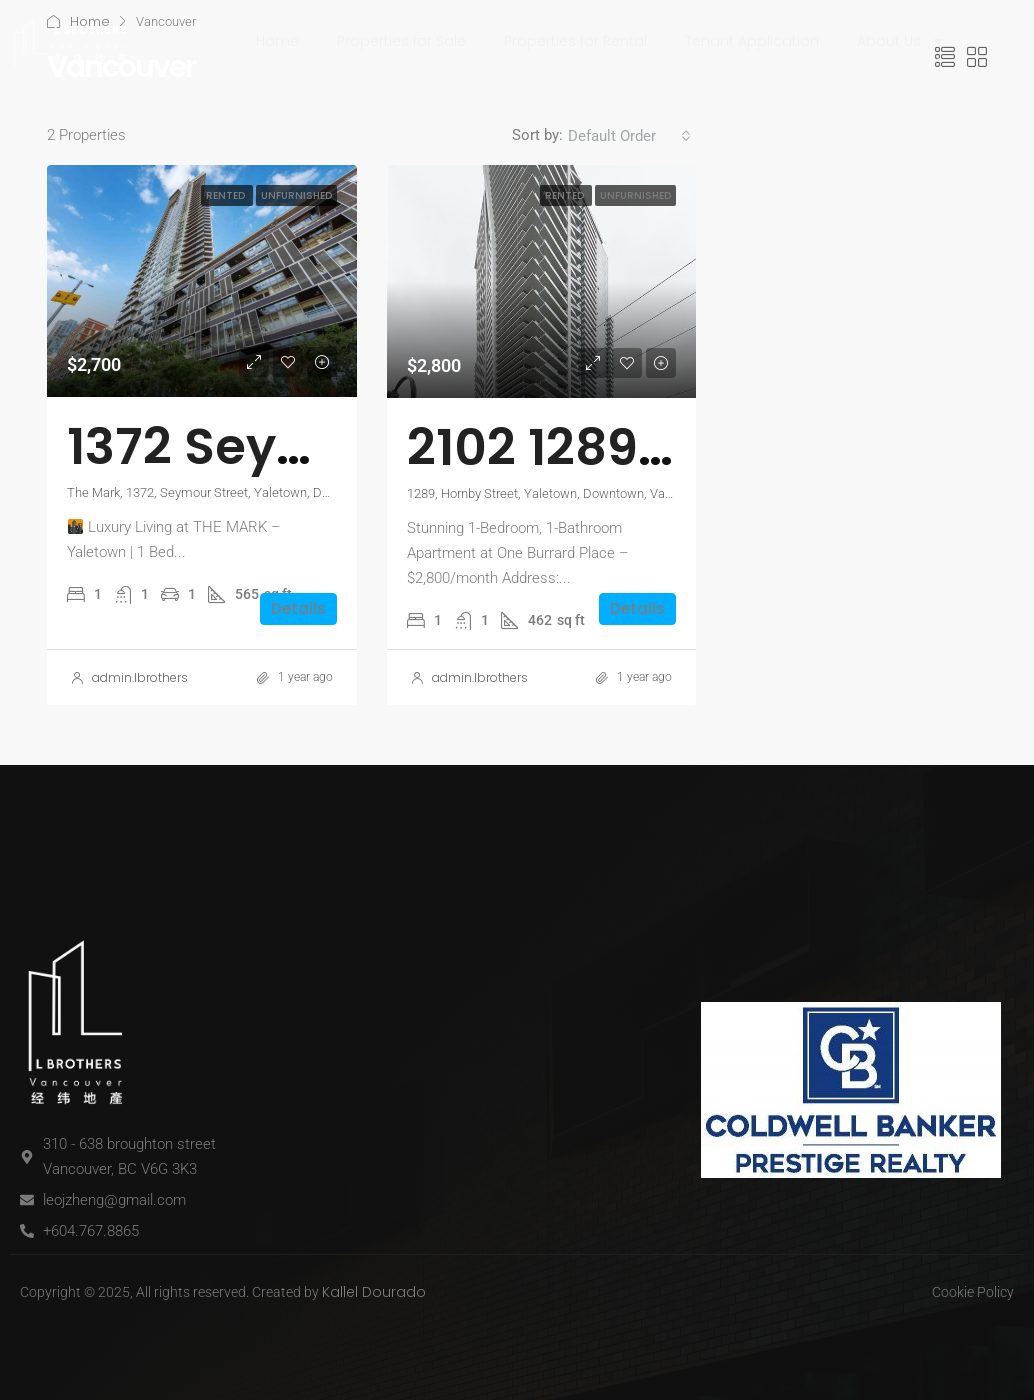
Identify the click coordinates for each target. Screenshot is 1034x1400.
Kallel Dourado (374, 1292)
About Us (901, 41)
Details (298, 608)
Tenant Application (752, 41)
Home (277, 41)
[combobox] (629, 136)
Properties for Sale (401, 41)
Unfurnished (296, 195)
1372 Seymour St (271, 447)
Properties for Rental (575, 41)
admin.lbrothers (140, 677)
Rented (227, 195)
